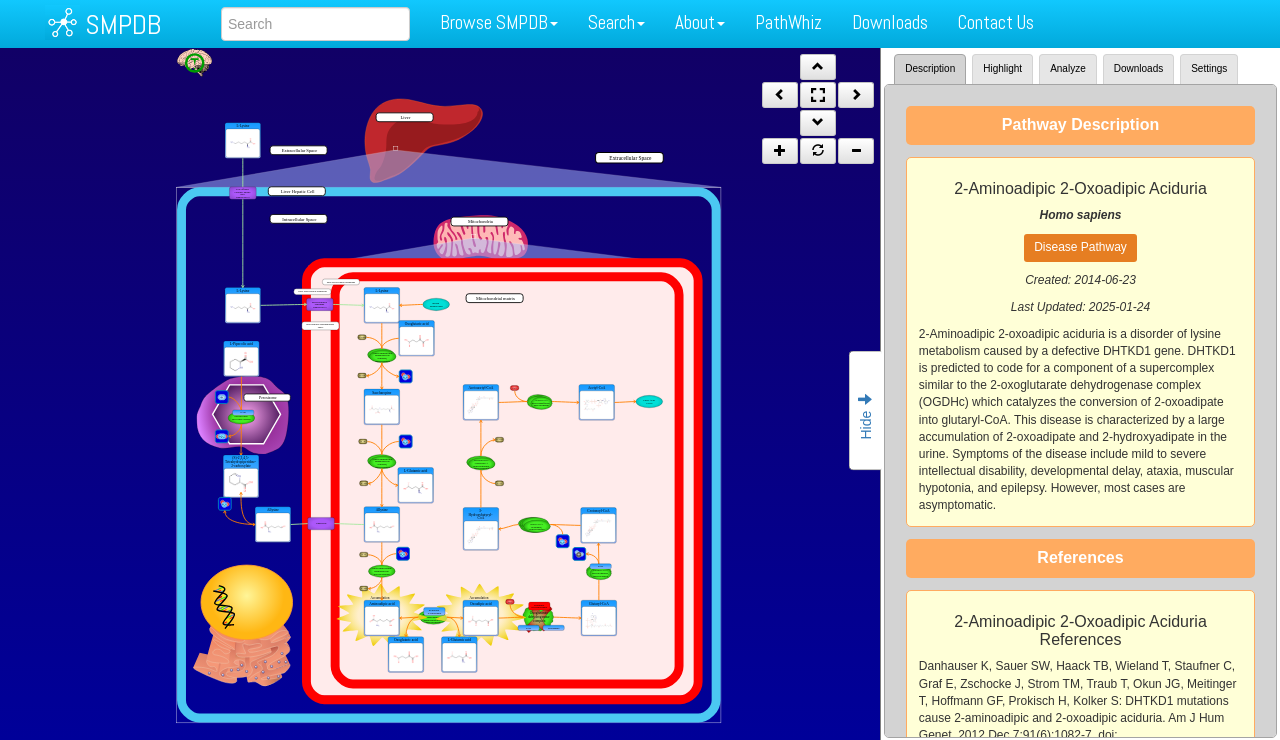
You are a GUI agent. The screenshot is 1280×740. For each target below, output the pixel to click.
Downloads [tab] (1138, 68)
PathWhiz (788, 22)
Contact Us (996, 22)
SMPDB (123, 24)
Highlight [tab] (1002, 68)
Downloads (890, 22)
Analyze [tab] (1068, 68)
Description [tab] (930, 68)
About (700, 22)
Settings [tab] (1209, 68)
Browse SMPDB (499, 22)
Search (616, 22)
